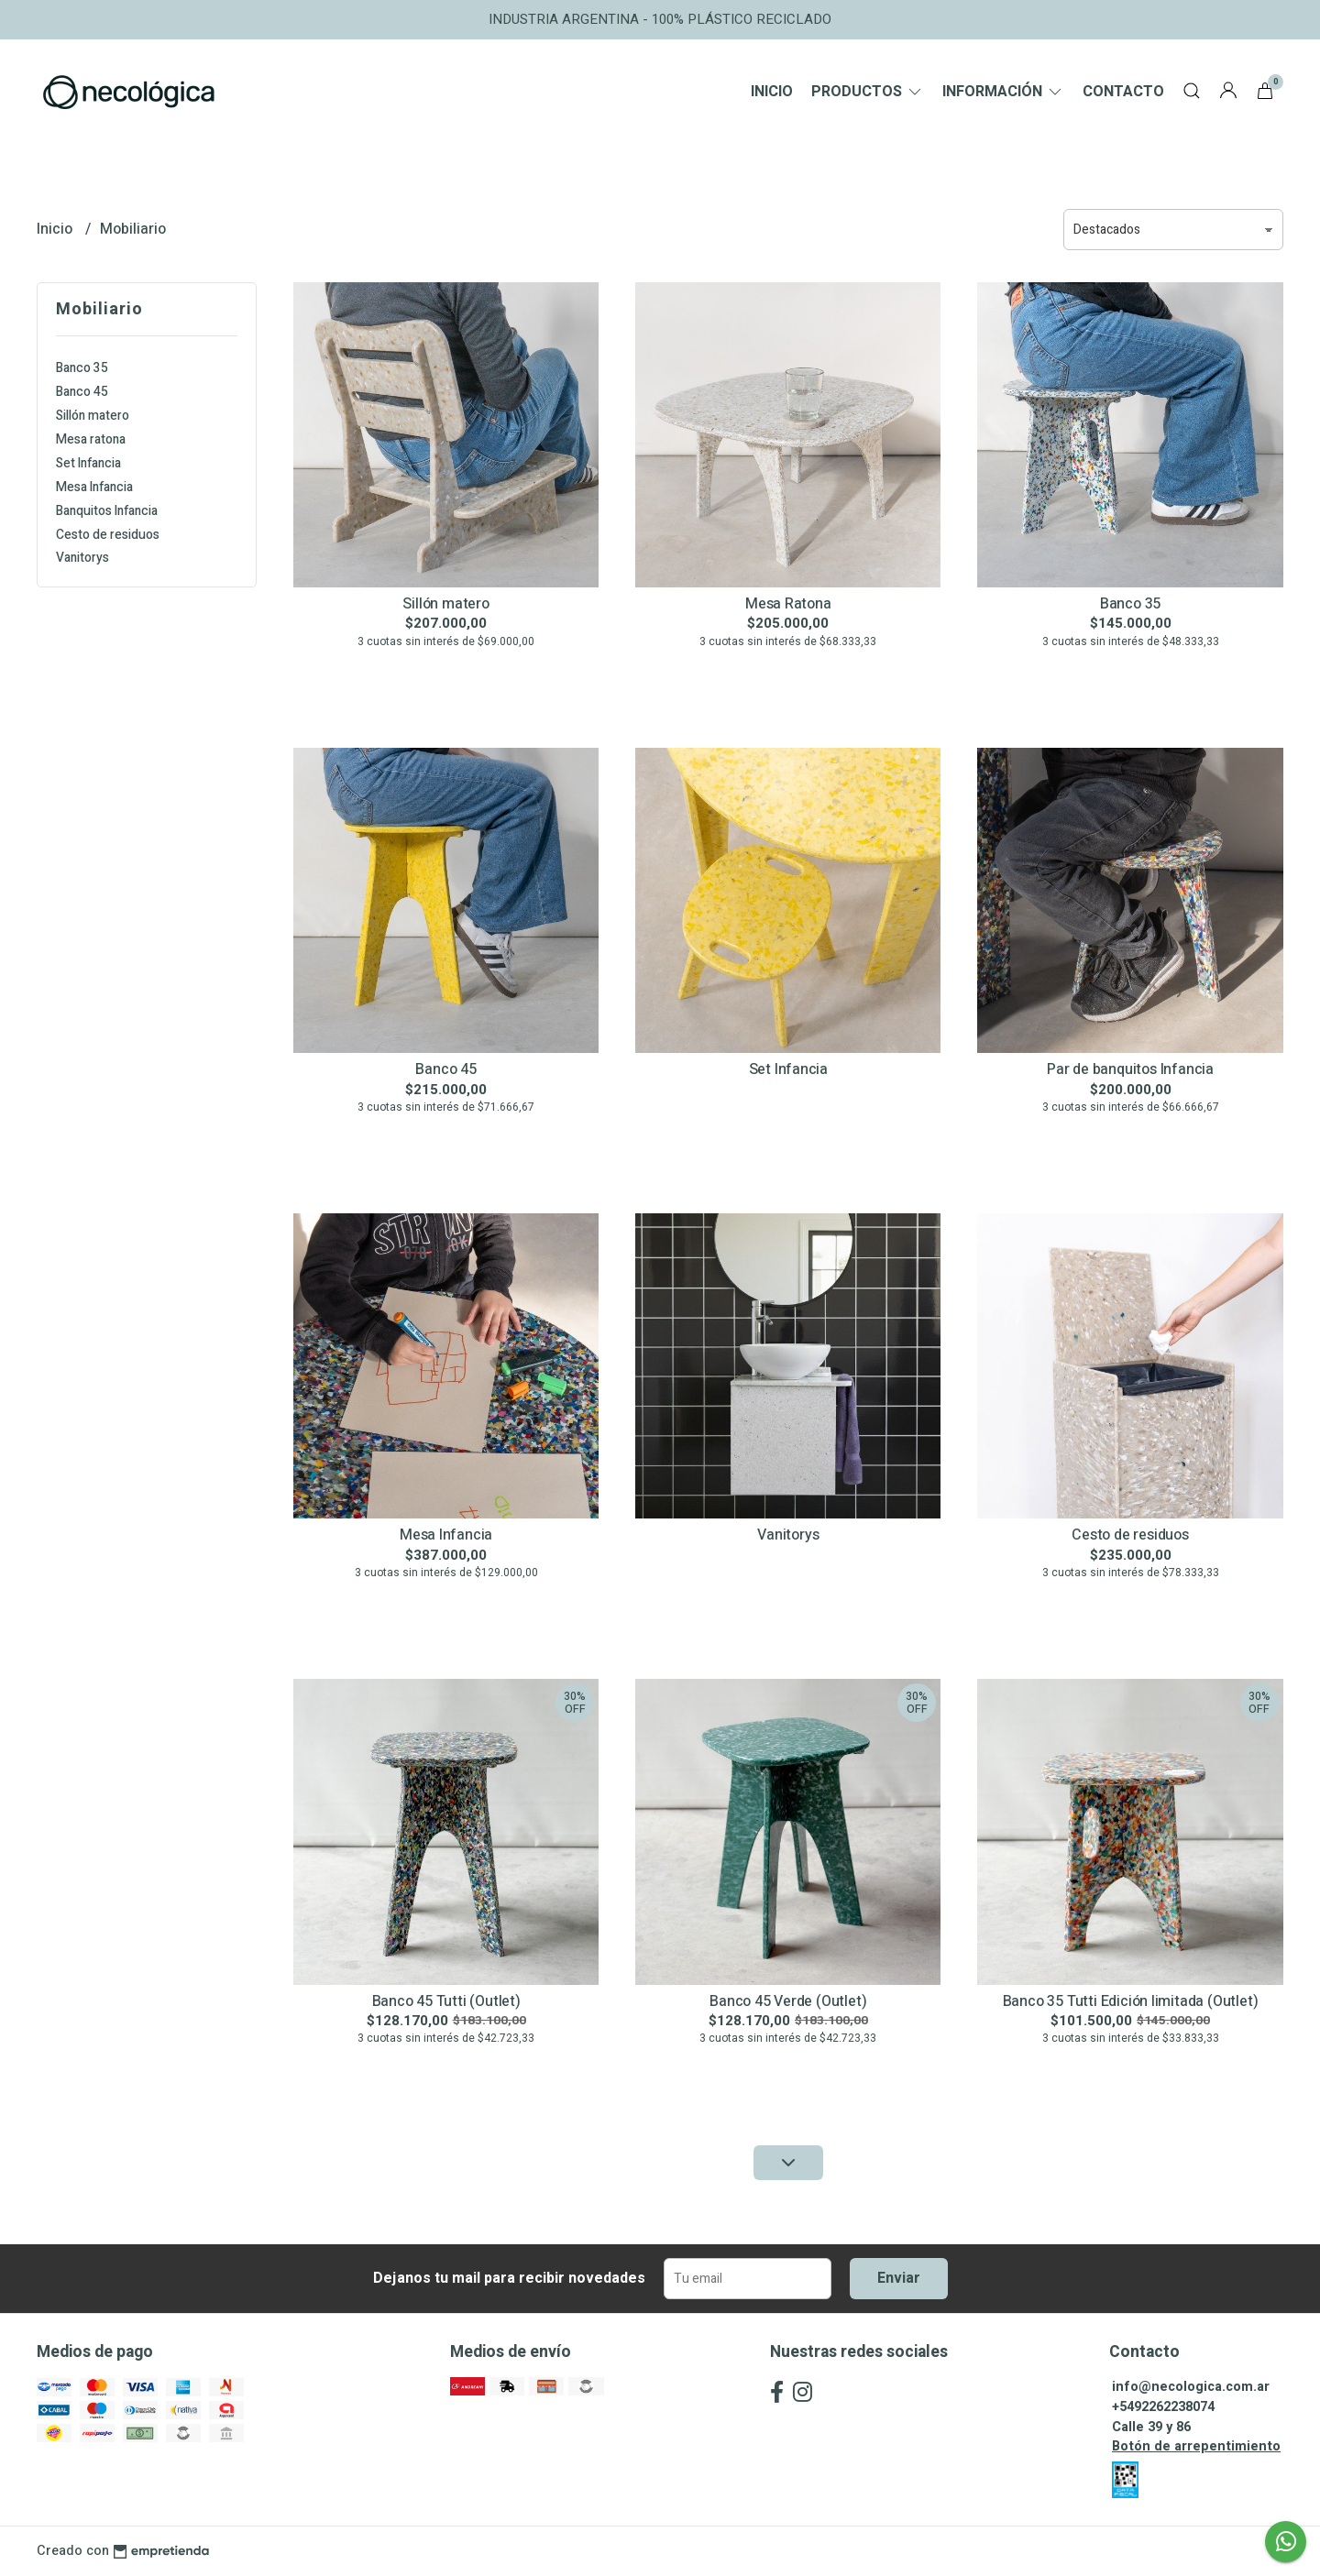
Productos (867, 92)
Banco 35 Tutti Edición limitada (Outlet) (1131, 2001)
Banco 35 (82, 368)
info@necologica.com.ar (1191, 2386)
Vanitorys (82, 557)
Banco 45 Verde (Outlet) (788, 2001)
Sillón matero (92, 415)
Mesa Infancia (94, 487)
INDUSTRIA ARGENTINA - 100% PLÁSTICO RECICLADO (660, 19)
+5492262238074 (1163, 2407)
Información (1003, 92)
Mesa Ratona (788, 604)
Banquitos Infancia (107, 511)
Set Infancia (88, 463)
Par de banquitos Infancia (1130, 1069)
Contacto (1123, 92)
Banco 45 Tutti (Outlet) (446, 2001)
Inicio (772, 92)
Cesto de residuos (108, 534)
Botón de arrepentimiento (1196, 2446)
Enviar (898, 2278)
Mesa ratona (91, 439)
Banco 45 (82, 391)
